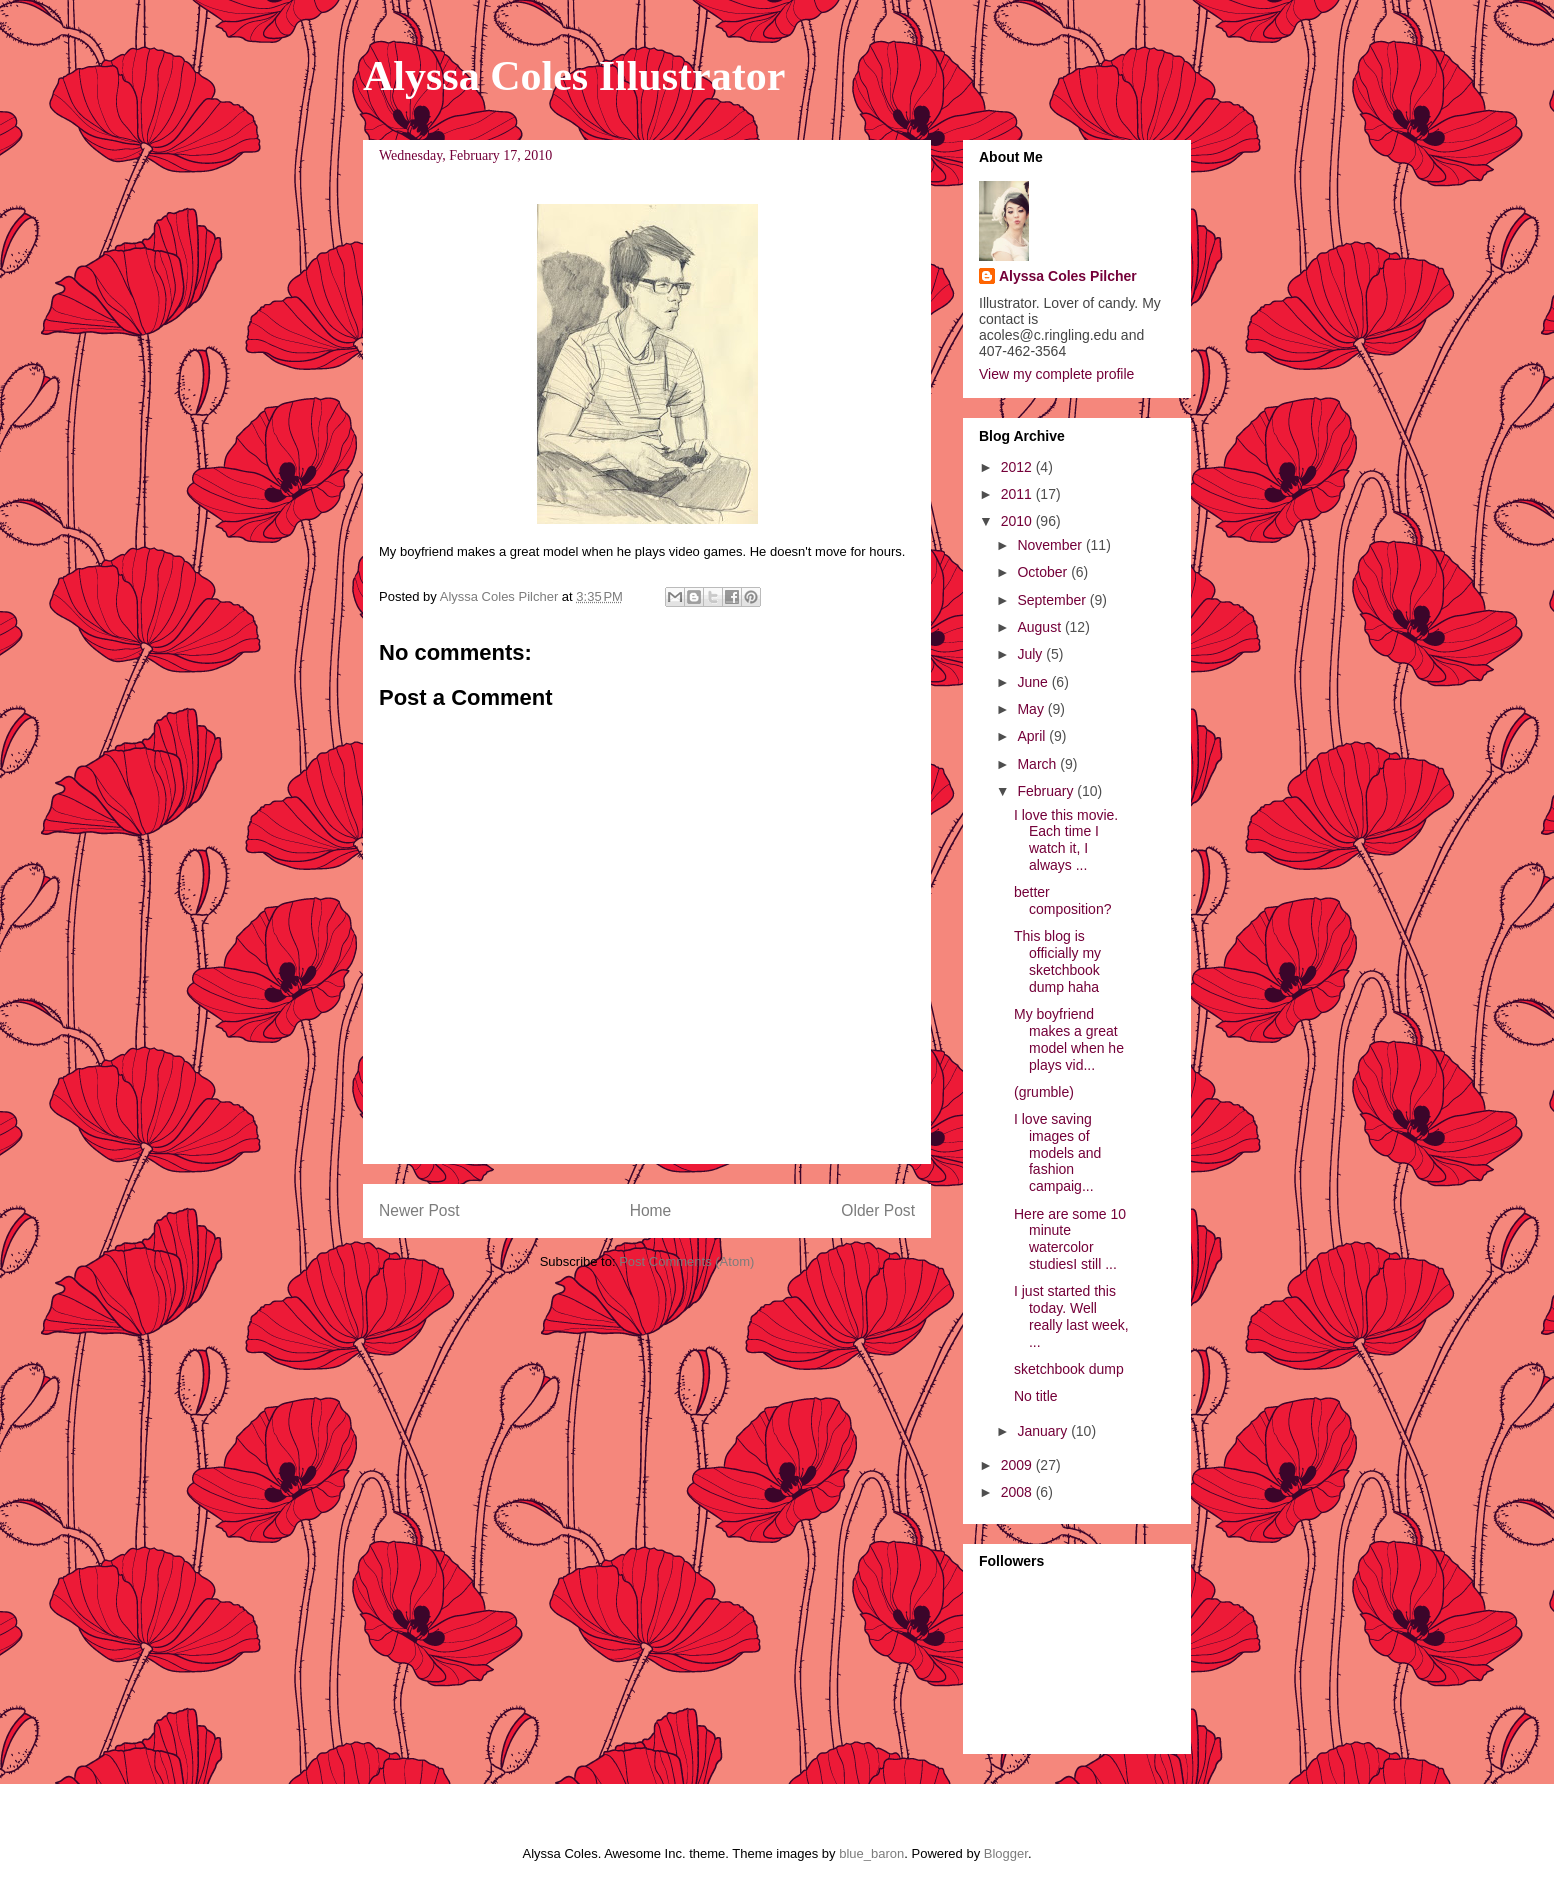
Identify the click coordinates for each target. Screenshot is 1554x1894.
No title (1036, 1396)
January (1044, 1431)
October (1044, 572)
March (1038, 764)
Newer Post (419, 1210)
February (1047, 791)
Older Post (878, 1210)
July (1031, 654)
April (1033, 736)
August (1040, 627)
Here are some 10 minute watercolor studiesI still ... (1070, 1239)
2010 (1018, 521)
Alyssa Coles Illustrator (574, 76)
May (1032, 709)
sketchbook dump (1069, 1369)
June (1034, 682)
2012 (1018, 467)
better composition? (1063, 900)
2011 (1018, 494)
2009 (1018, 1465)
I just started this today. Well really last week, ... (1071, 1316)
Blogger (1006, 1853)
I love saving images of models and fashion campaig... (1057, 1152)
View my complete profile (1056, 374)
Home (651, 1210)
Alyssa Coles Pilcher (1068, 276)
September (1053, 600)
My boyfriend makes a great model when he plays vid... (1069, 1039)
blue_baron (871, 1853)
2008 (1018, 1492)
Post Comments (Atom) (686, 1261)
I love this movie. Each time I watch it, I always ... (1066, 840)
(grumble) (1044, 1092)
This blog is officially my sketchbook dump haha (1057, 961)
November (1051, 545)
